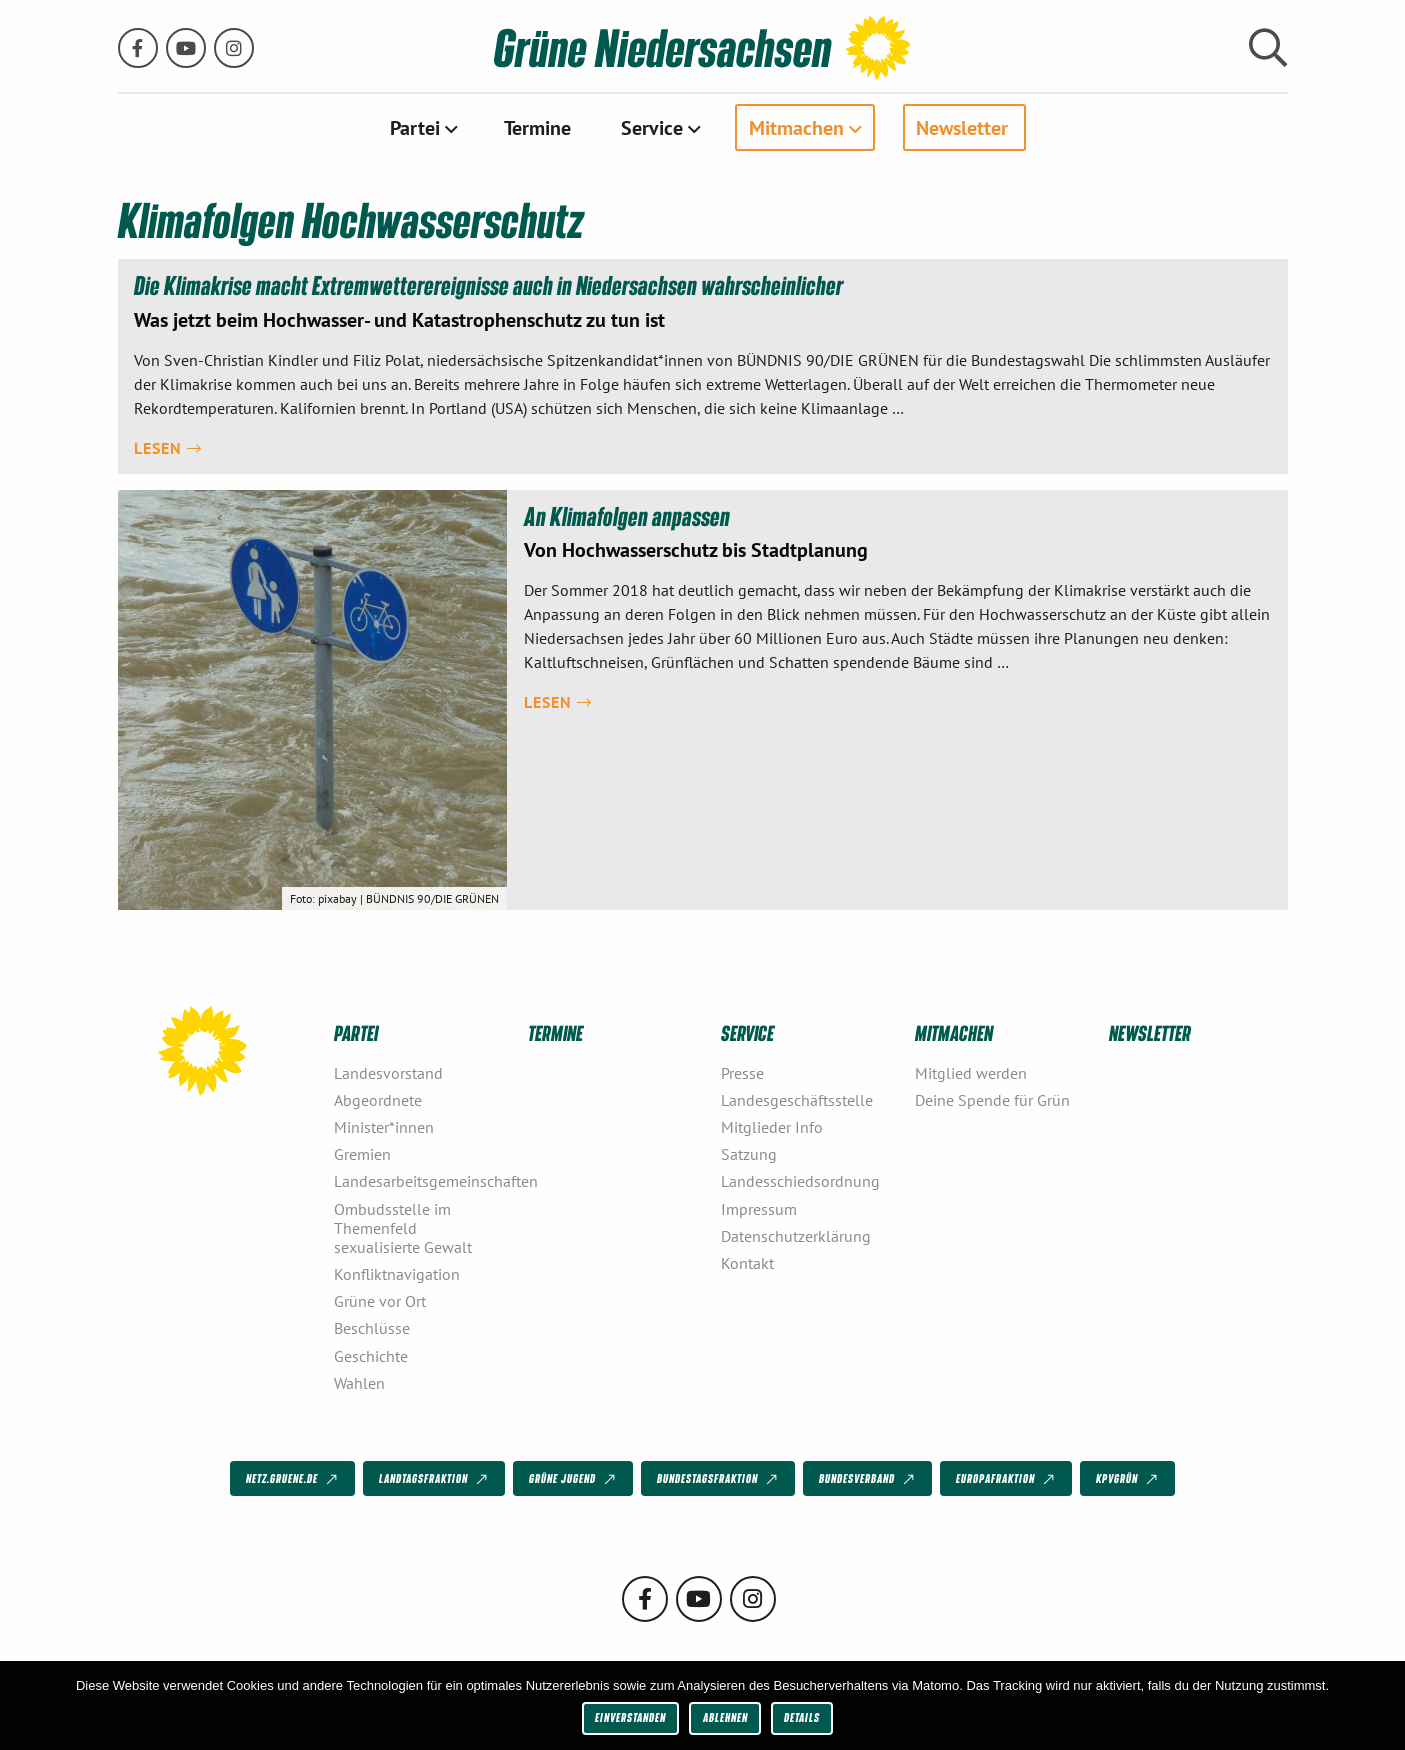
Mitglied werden (971, 1073)
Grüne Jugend (574, 1479)
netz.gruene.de (293, 1479)
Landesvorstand (388, 1073)
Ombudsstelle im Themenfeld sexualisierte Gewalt (403, 1228)
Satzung (749, 1154)
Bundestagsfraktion (719, 1479)
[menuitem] (421, 127)
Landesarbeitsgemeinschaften (423, 1181)
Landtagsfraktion (435, 1479)
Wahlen (359, 1383)
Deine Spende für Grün (992, 1100)
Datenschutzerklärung (796, 1236)
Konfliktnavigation (397, 1274)
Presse (742, 1073)
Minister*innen (384, 1127)
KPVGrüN (1128, 1479)
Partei (415, 127)
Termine (537, 127)
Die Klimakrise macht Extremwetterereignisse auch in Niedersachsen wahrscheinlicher (492, 285)
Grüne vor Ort (380, 1301)
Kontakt (747, 1263)
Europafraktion (1007, 1479)
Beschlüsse (372, 1328)
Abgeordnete (378, 1100)
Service (652, 127)
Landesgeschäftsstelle (797, 1100)
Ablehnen (725, 1717)
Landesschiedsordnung (800, 1181)
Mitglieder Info (772, 1127)
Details (802, 1717)
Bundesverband (868, 1479)
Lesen (168, 448)
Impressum (759, 1209)
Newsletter (962, 127)
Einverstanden (630, 1717)
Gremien (362, 1154)
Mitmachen (796, 127)
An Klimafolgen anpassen (628, 516)
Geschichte (371, 1356)
